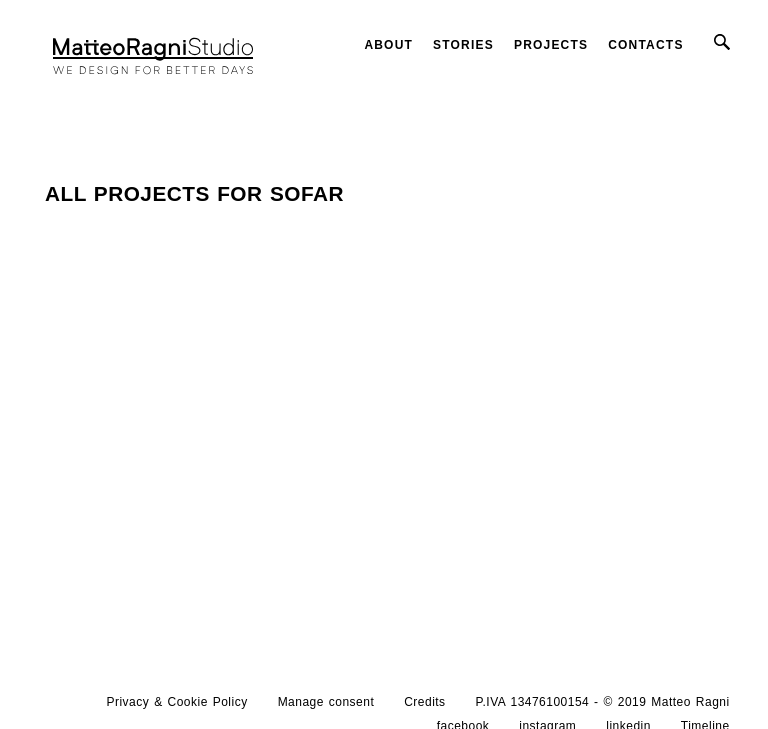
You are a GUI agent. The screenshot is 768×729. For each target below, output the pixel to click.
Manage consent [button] (326, 702)
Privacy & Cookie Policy (177, 702)
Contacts (645, 45)
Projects (551, 45)
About (388, 45)
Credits (424, 702)
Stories (463, 45)
